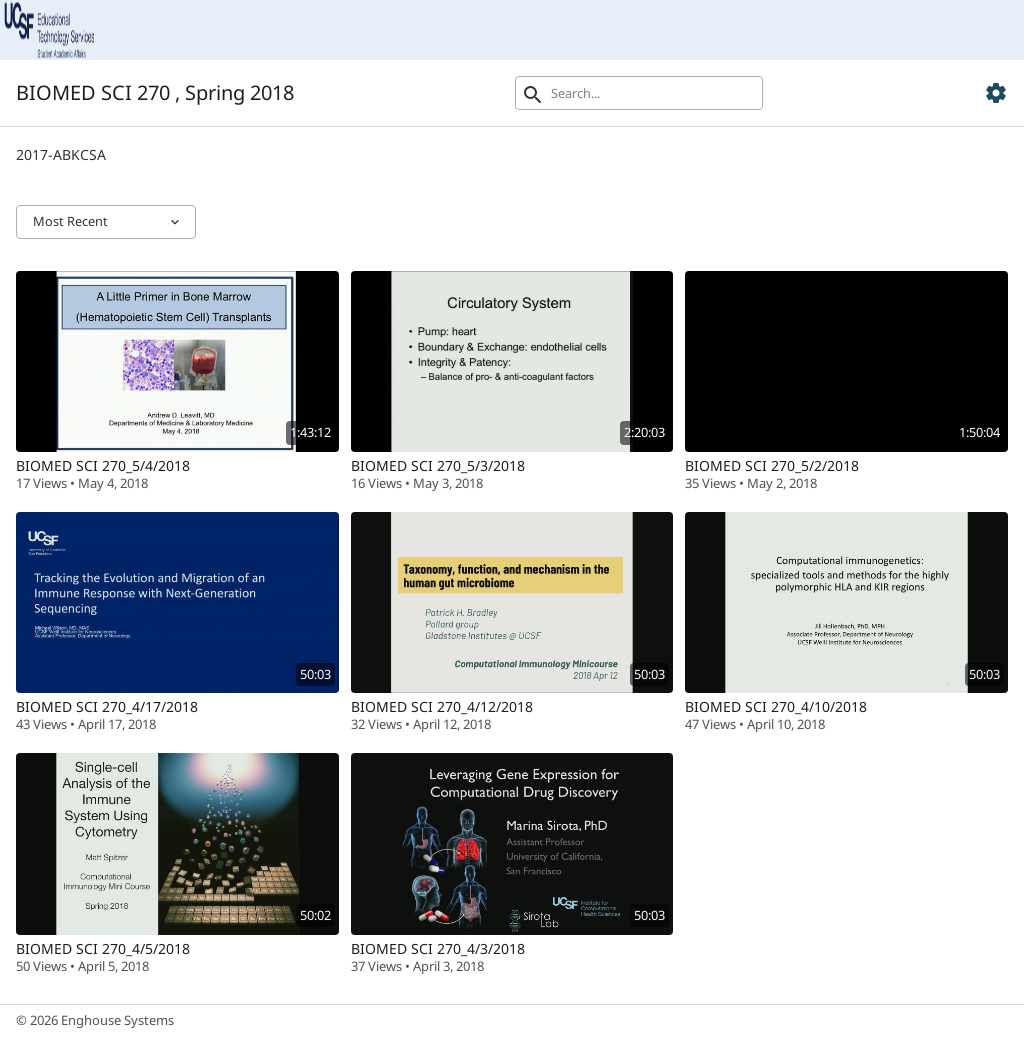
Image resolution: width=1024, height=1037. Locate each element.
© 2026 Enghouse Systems (95, 1020)
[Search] (639, 93)
